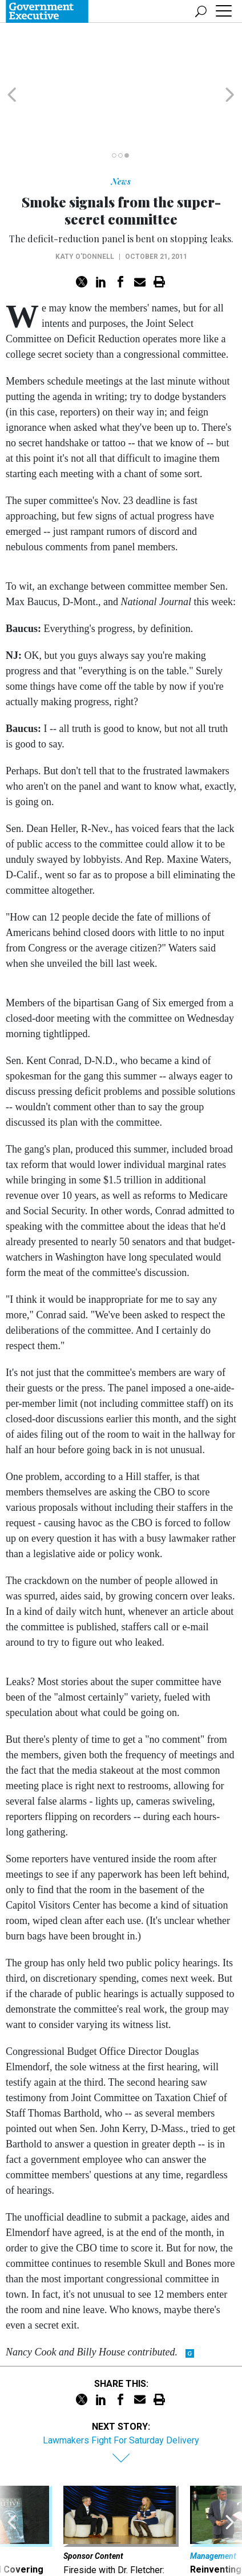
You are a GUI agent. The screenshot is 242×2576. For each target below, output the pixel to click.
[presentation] (12, 2489)
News (121, 126)
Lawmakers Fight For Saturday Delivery (121, 2385)
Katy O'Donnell (84, 202)
